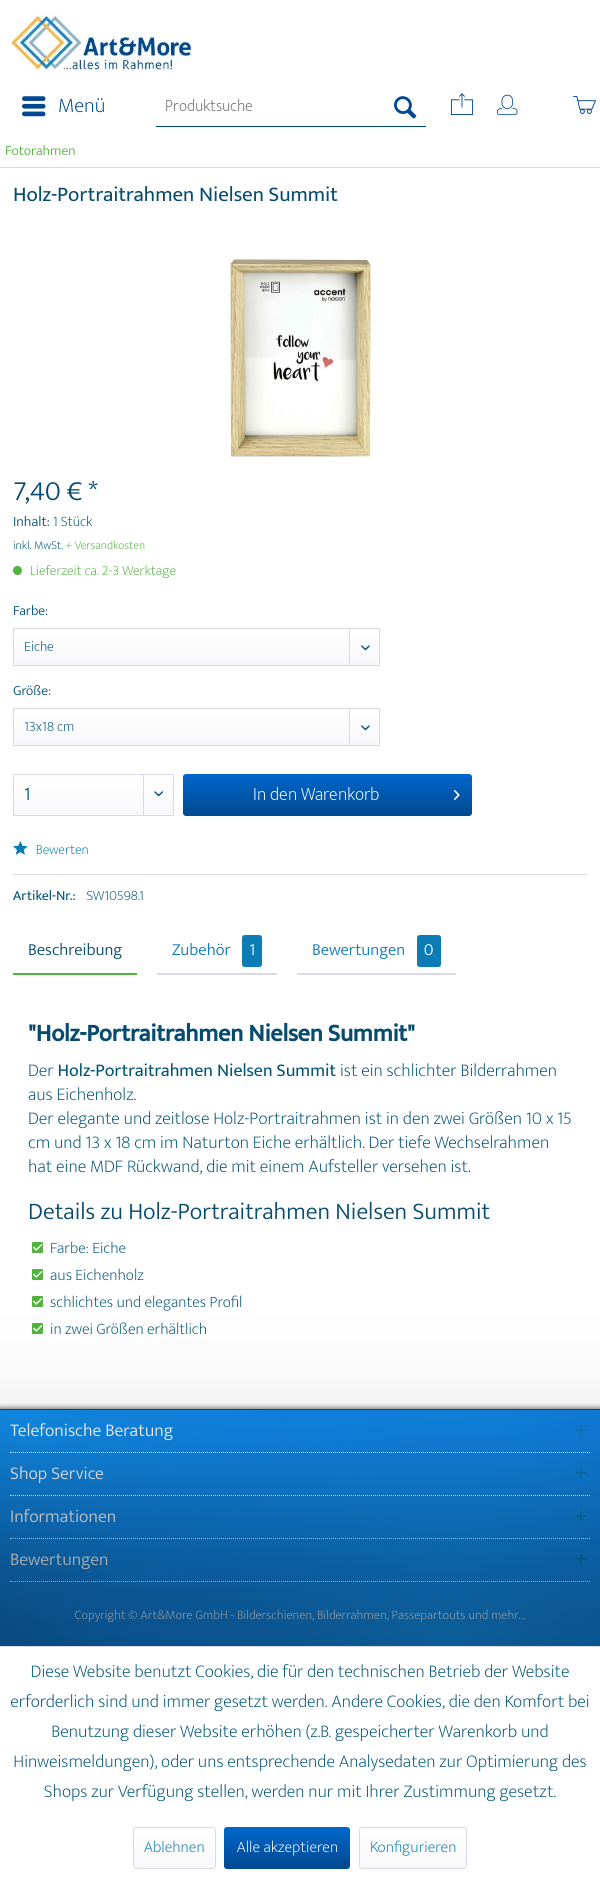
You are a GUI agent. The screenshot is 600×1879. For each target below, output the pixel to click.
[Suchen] (405, 107)
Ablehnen (174, 1847)
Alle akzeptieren (287, 1847)
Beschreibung (75, 951)
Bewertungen (376, 951)
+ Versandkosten (106, 546)
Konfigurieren (413, 1847)
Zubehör (217, 951)
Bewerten (51, 850)
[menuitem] (57, 107)
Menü (63, 106)
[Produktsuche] (291, 107)
